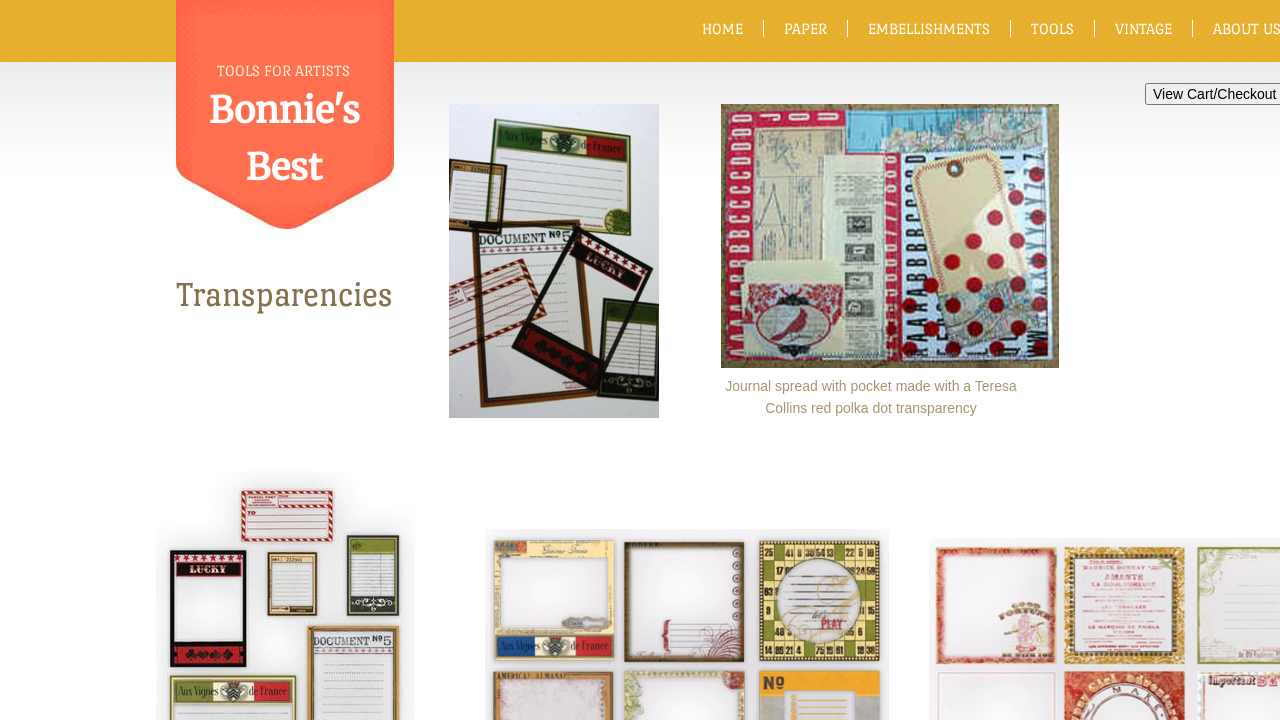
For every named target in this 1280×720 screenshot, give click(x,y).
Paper (805, 28)
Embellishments (929, 28)
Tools (1052, 28)
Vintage (1143, 28)
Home (722, 28)
